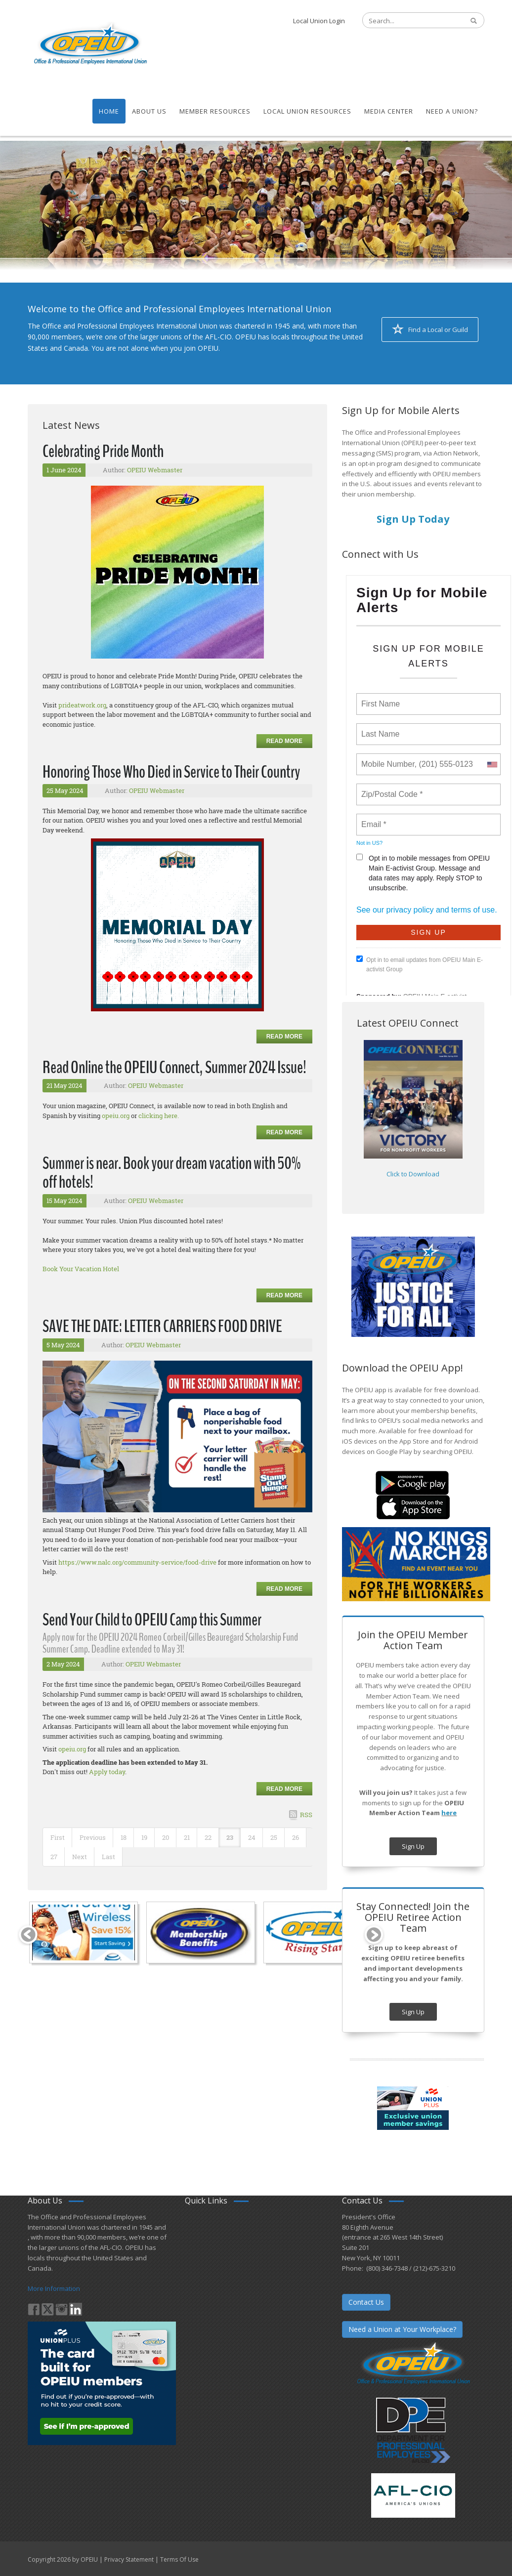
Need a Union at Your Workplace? (402, 2329)
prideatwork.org (82, 705)
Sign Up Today (413, 519)
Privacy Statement (129, 2559)
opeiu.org (115, 1115)
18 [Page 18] (124, 1837)
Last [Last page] (108, 1856)
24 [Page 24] (252, 1837)
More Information (54, 2288)
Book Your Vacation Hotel (81, 1268)
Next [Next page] (79, 1856)
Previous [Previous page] (93, 1837)
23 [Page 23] (229, 1837)
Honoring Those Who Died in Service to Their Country (171, 772)
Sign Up (413, 1846)
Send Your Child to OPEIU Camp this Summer (152, 1619)
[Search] (408, 20)
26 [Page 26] (295, 1837)
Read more (284, 741)
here (449, 1812)
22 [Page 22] (208, 1837)
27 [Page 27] (53, 1856)
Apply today (107, 1771)
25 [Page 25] (273, 1837)
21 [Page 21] (187, 1837)
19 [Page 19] (144, 1837)
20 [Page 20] (165, 1837)
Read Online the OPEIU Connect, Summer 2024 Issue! (174, 1067)
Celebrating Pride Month (103, 451)
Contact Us (366, 2302)
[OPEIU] (90, 43)
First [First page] (57, 1837)
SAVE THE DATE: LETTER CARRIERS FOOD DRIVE (162, 1326)
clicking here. (158, 1115)
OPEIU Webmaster (154, 469)
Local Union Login (319, 20)
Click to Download (412, 1173)
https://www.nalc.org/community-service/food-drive (137, 1562)
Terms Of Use (179, 2559)
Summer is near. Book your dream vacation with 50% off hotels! (171, 1173)
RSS (306, 1814)
